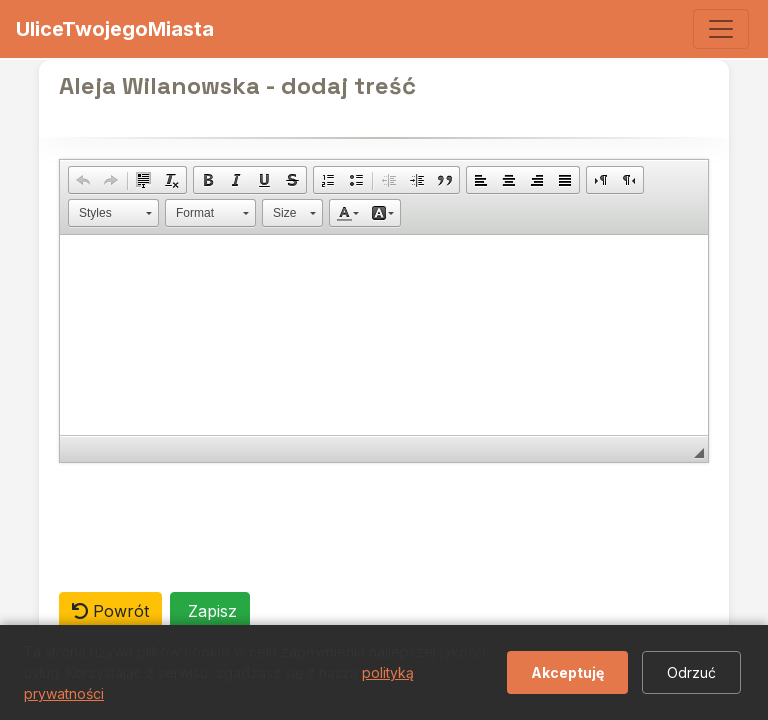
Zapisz (210, 611)
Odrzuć (691, 672)
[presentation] (211, 527)
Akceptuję (567, 672)
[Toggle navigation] (721, 29)
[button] (83, 180)
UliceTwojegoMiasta (115, 29)
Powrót (110, 611)
